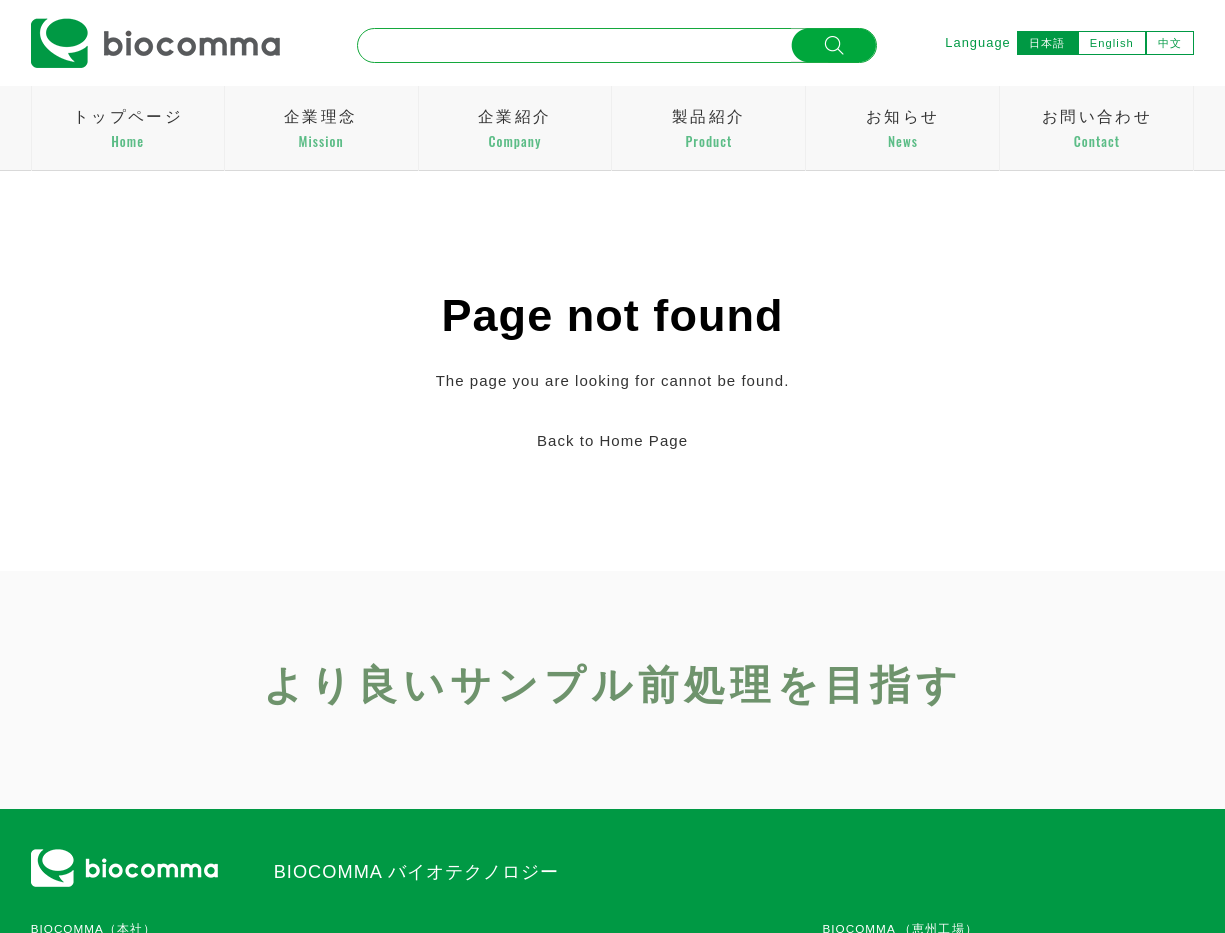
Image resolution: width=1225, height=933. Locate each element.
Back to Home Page (612, 440)
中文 (1170, 43)
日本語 (1047, 43)
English (1112, 43)
